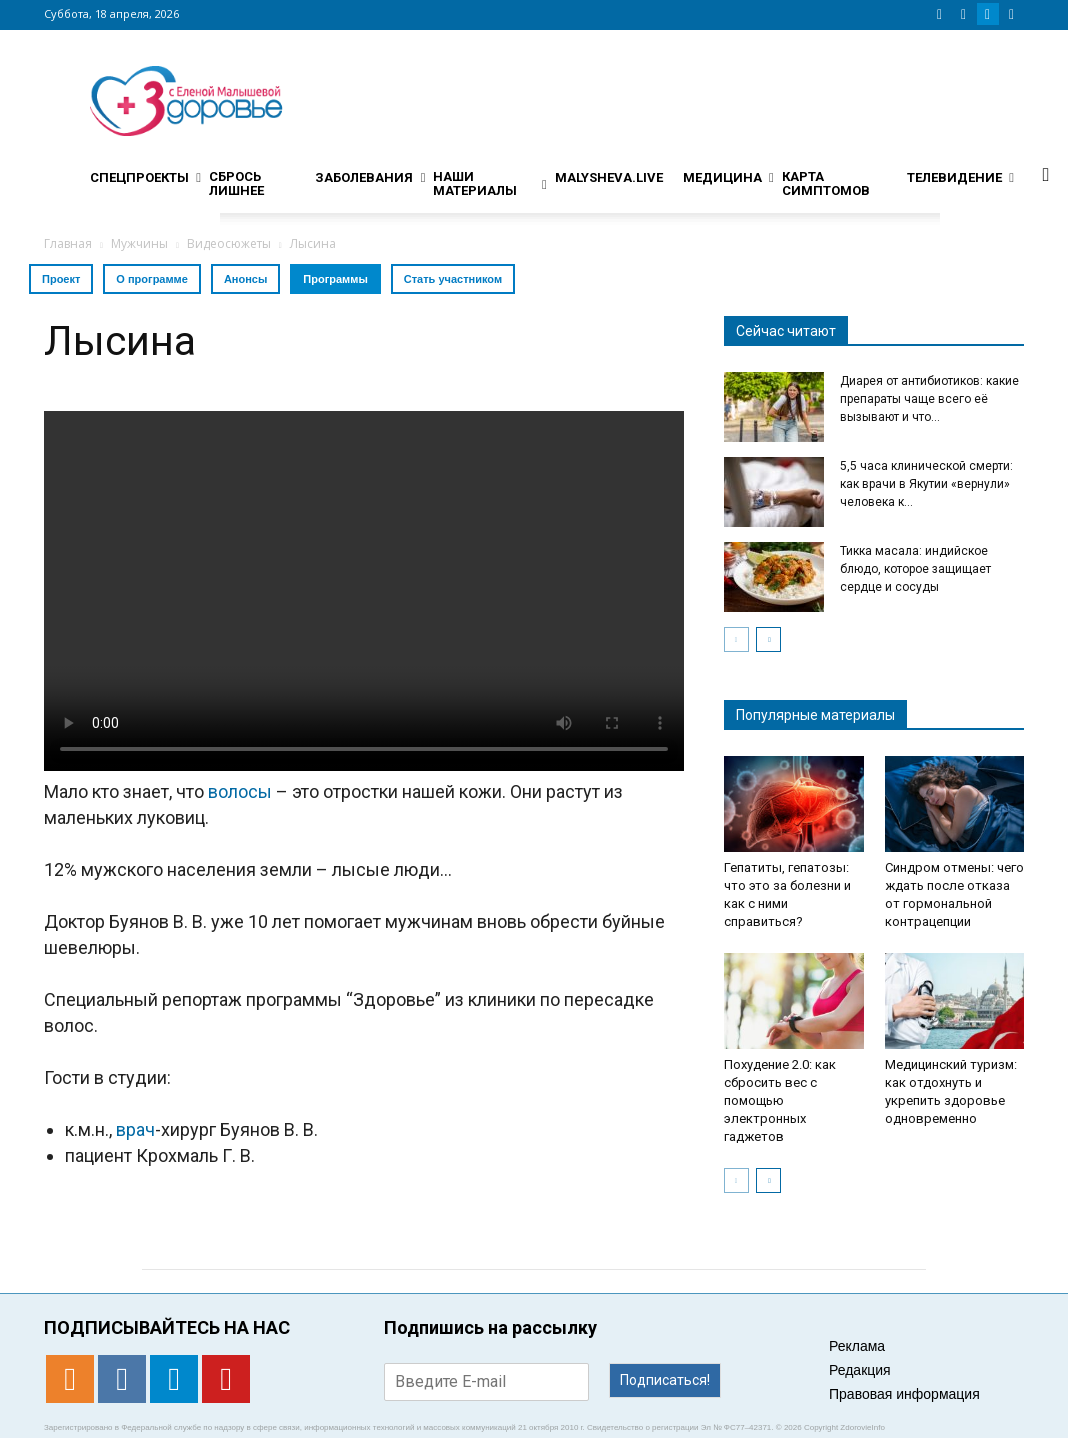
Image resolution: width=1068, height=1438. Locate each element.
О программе (152, 279)
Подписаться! (665, 1380)
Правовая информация (904, 1394)
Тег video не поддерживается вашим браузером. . (364, 591)
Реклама (857, 1346)
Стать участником (453, 279)
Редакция (860, 1370)
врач (135, 1129)
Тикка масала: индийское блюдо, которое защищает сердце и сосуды (915, 569)
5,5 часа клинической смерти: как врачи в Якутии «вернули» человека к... (926, 484)
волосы (240, 791)
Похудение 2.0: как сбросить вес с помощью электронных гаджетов (780, 1100)
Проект (61, 279)
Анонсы (245, 279)
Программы (335, 279)
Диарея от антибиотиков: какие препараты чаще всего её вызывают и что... (929, 399)
